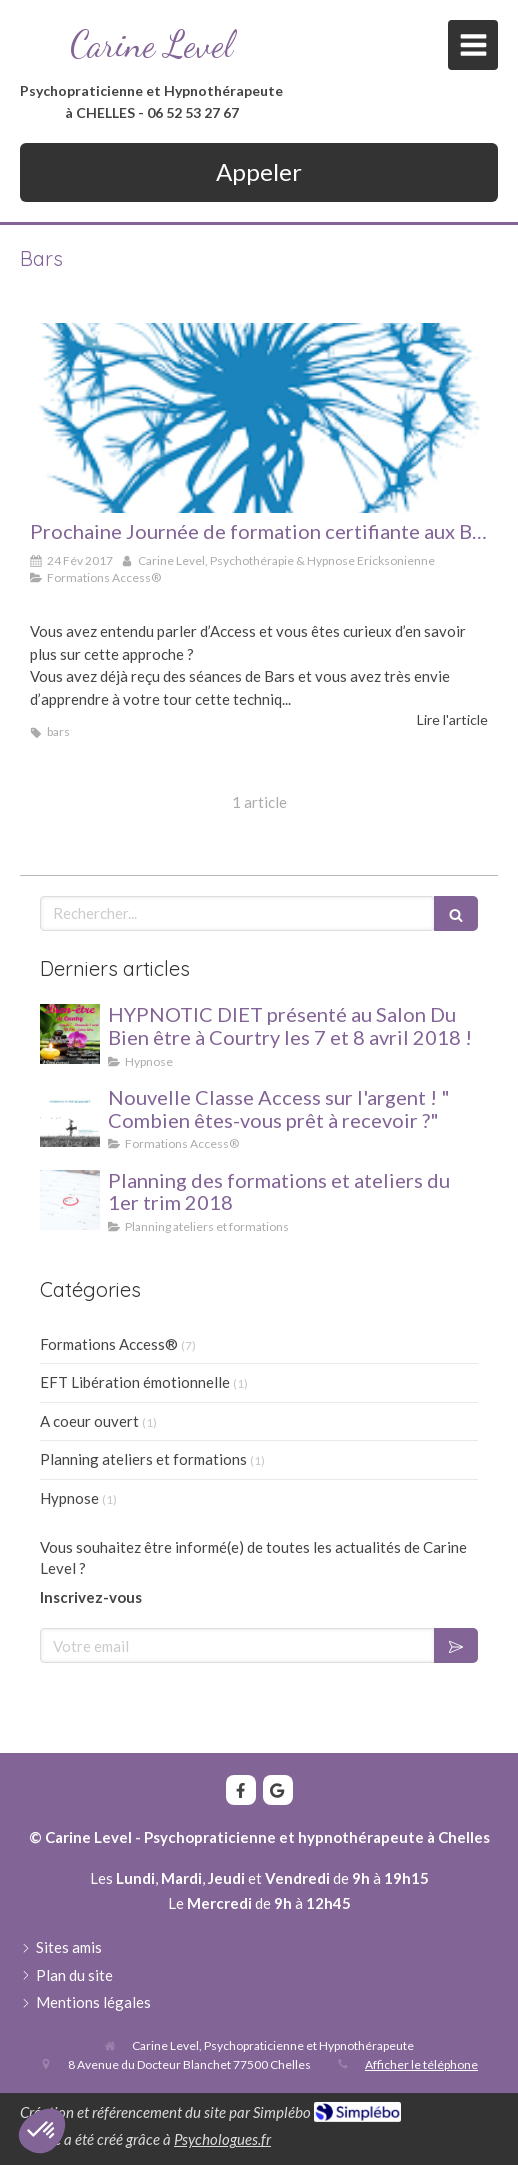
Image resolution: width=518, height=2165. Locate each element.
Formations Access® (109, 1344)
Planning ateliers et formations (143, 1459)
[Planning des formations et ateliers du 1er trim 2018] (70, 1200)
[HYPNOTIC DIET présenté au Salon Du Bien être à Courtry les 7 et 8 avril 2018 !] (70, 1034)
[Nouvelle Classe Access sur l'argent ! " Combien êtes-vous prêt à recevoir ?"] (70, 1117)
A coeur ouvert (89, 1421)
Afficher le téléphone (421, 2064)
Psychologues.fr (222, 2139)
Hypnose (69, 1498)
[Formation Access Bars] (259, 418)
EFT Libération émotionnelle (135, 1382)
